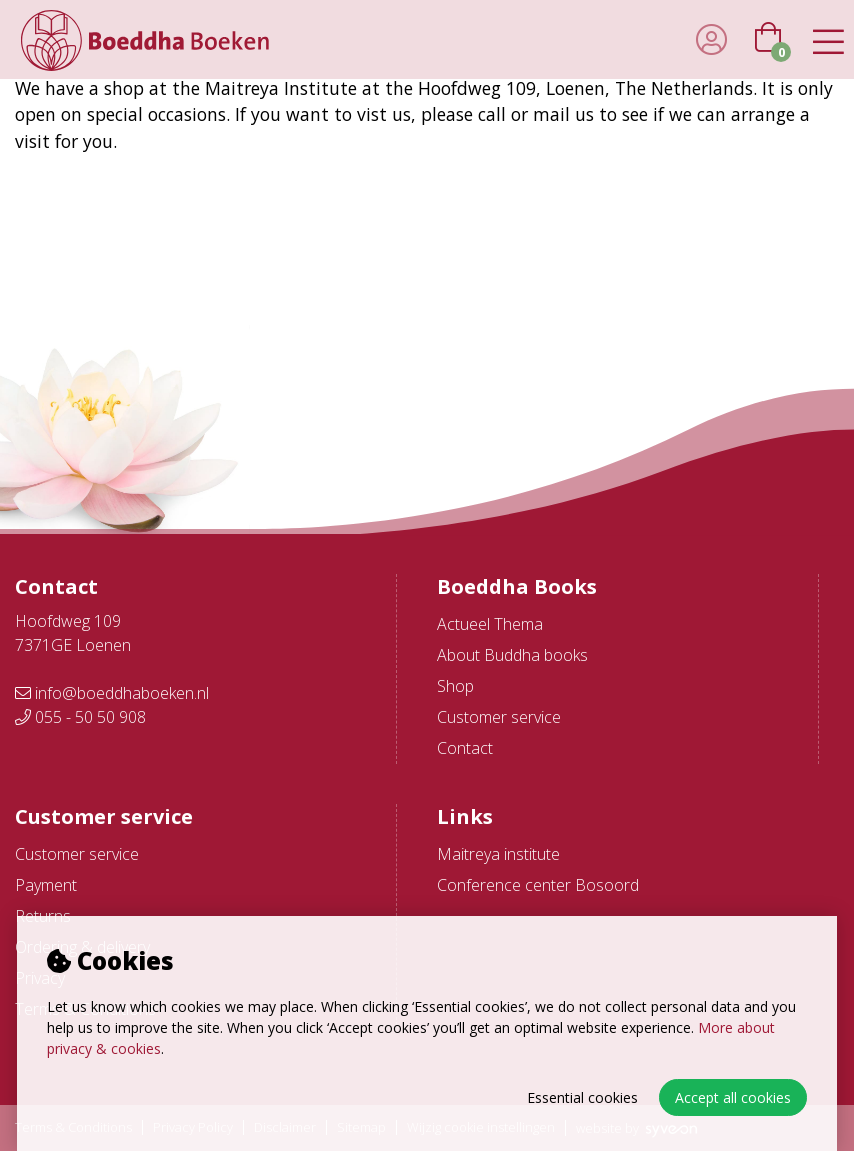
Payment (46, 885)
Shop (455, 686)
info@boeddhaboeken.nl (112, 693)
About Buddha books (512, 655)
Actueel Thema (490, 624)
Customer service (499, 717)
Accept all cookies (733, 1097)
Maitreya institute (498, 854)
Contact (465, 748)
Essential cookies (582, 1097)
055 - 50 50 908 (80, 717)
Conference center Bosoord (538, 885)
